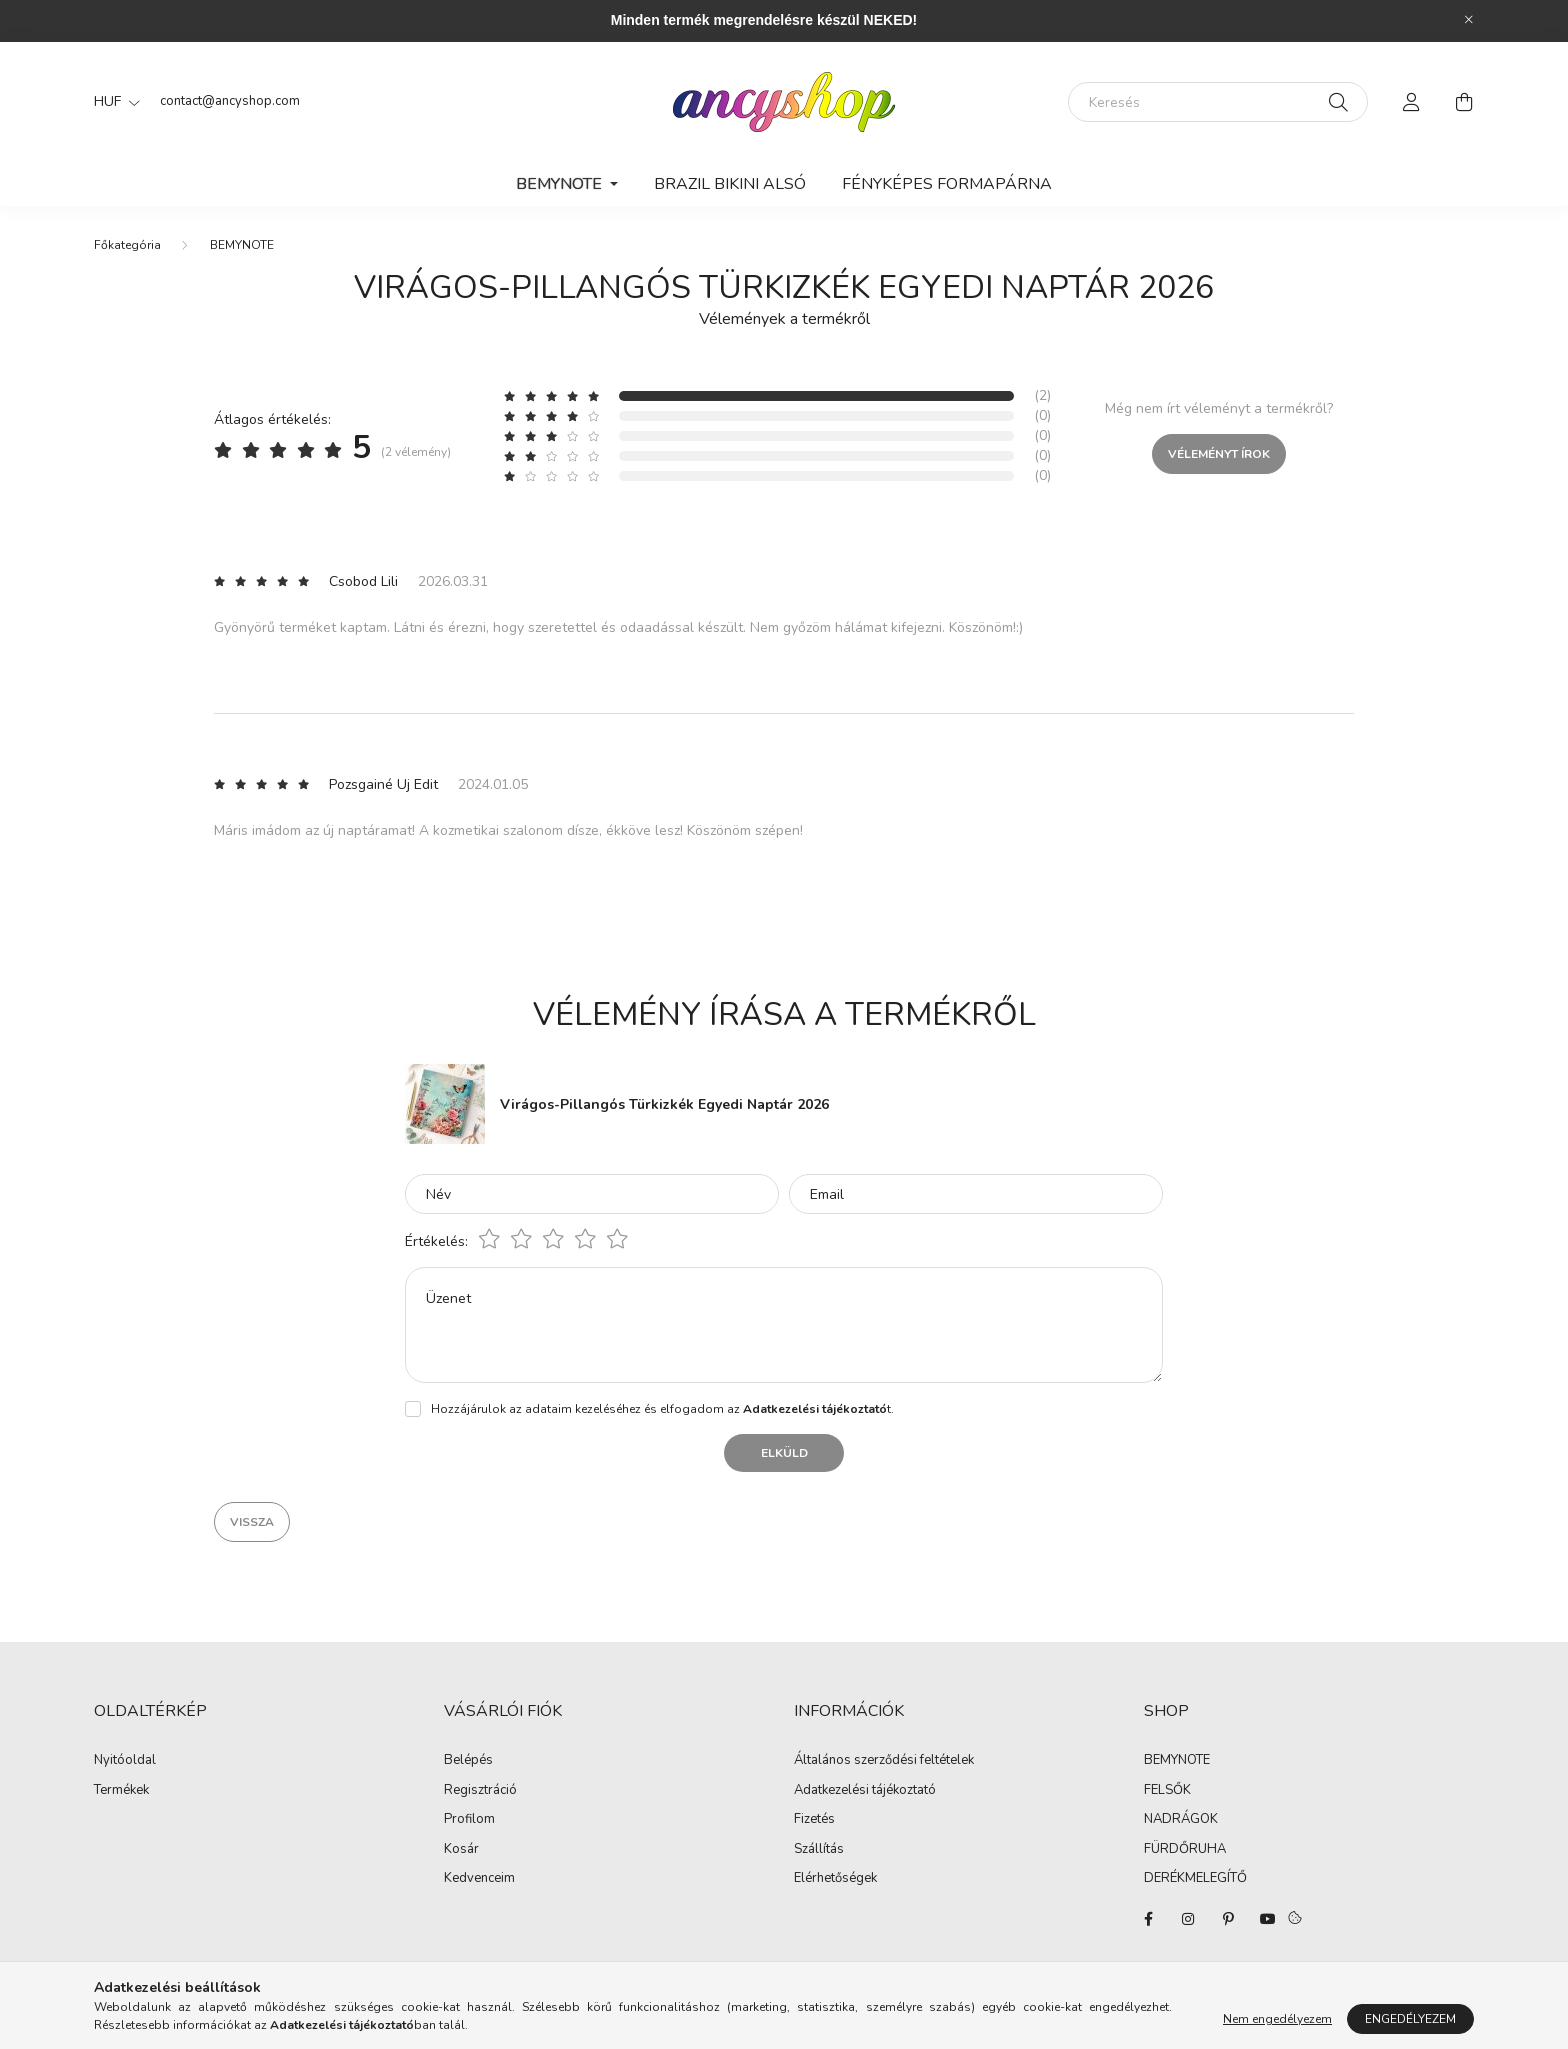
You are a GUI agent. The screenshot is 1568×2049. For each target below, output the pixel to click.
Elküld (784, 1453)
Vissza (252, 1522)
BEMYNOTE (242, 245)
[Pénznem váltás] (112, 102)
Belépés (468, 1761)
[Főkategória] (127, 245)
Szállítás (819, 1850)
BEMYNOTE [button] (561, 184)
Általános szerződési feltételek (884, 1761)
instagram (1188, 1919)
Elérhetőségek (835, 1879)
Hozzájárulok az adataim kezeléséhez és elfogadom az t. (662, 1409)
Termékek (121, 1791)
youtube (1268, 1919)
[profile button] (1412, 102)
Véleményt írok (1219, 454)
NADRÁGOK (1181, 1820)
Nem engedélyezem (1277, 2019)
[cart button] (1464, 102)
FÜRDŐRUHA (1185, 1850)
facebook (1148, 1919)
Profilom (469, 1820)
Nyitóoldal (125, 1761)
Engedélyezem (1410, 2019)
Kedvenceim (479, 1879)
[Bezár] (1469, 20)
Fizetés (814, 1820)
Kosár (461, 1850)
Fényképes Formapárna (947, 184)
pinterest (1228, 1919)
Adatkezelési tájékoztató (865, 1791)
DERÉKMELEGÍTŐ (1195, 1879)
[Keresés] (1218, 102)
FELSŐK (1167, 1791)
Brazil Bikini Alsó (730, 184)
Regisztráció (480, 1791)
